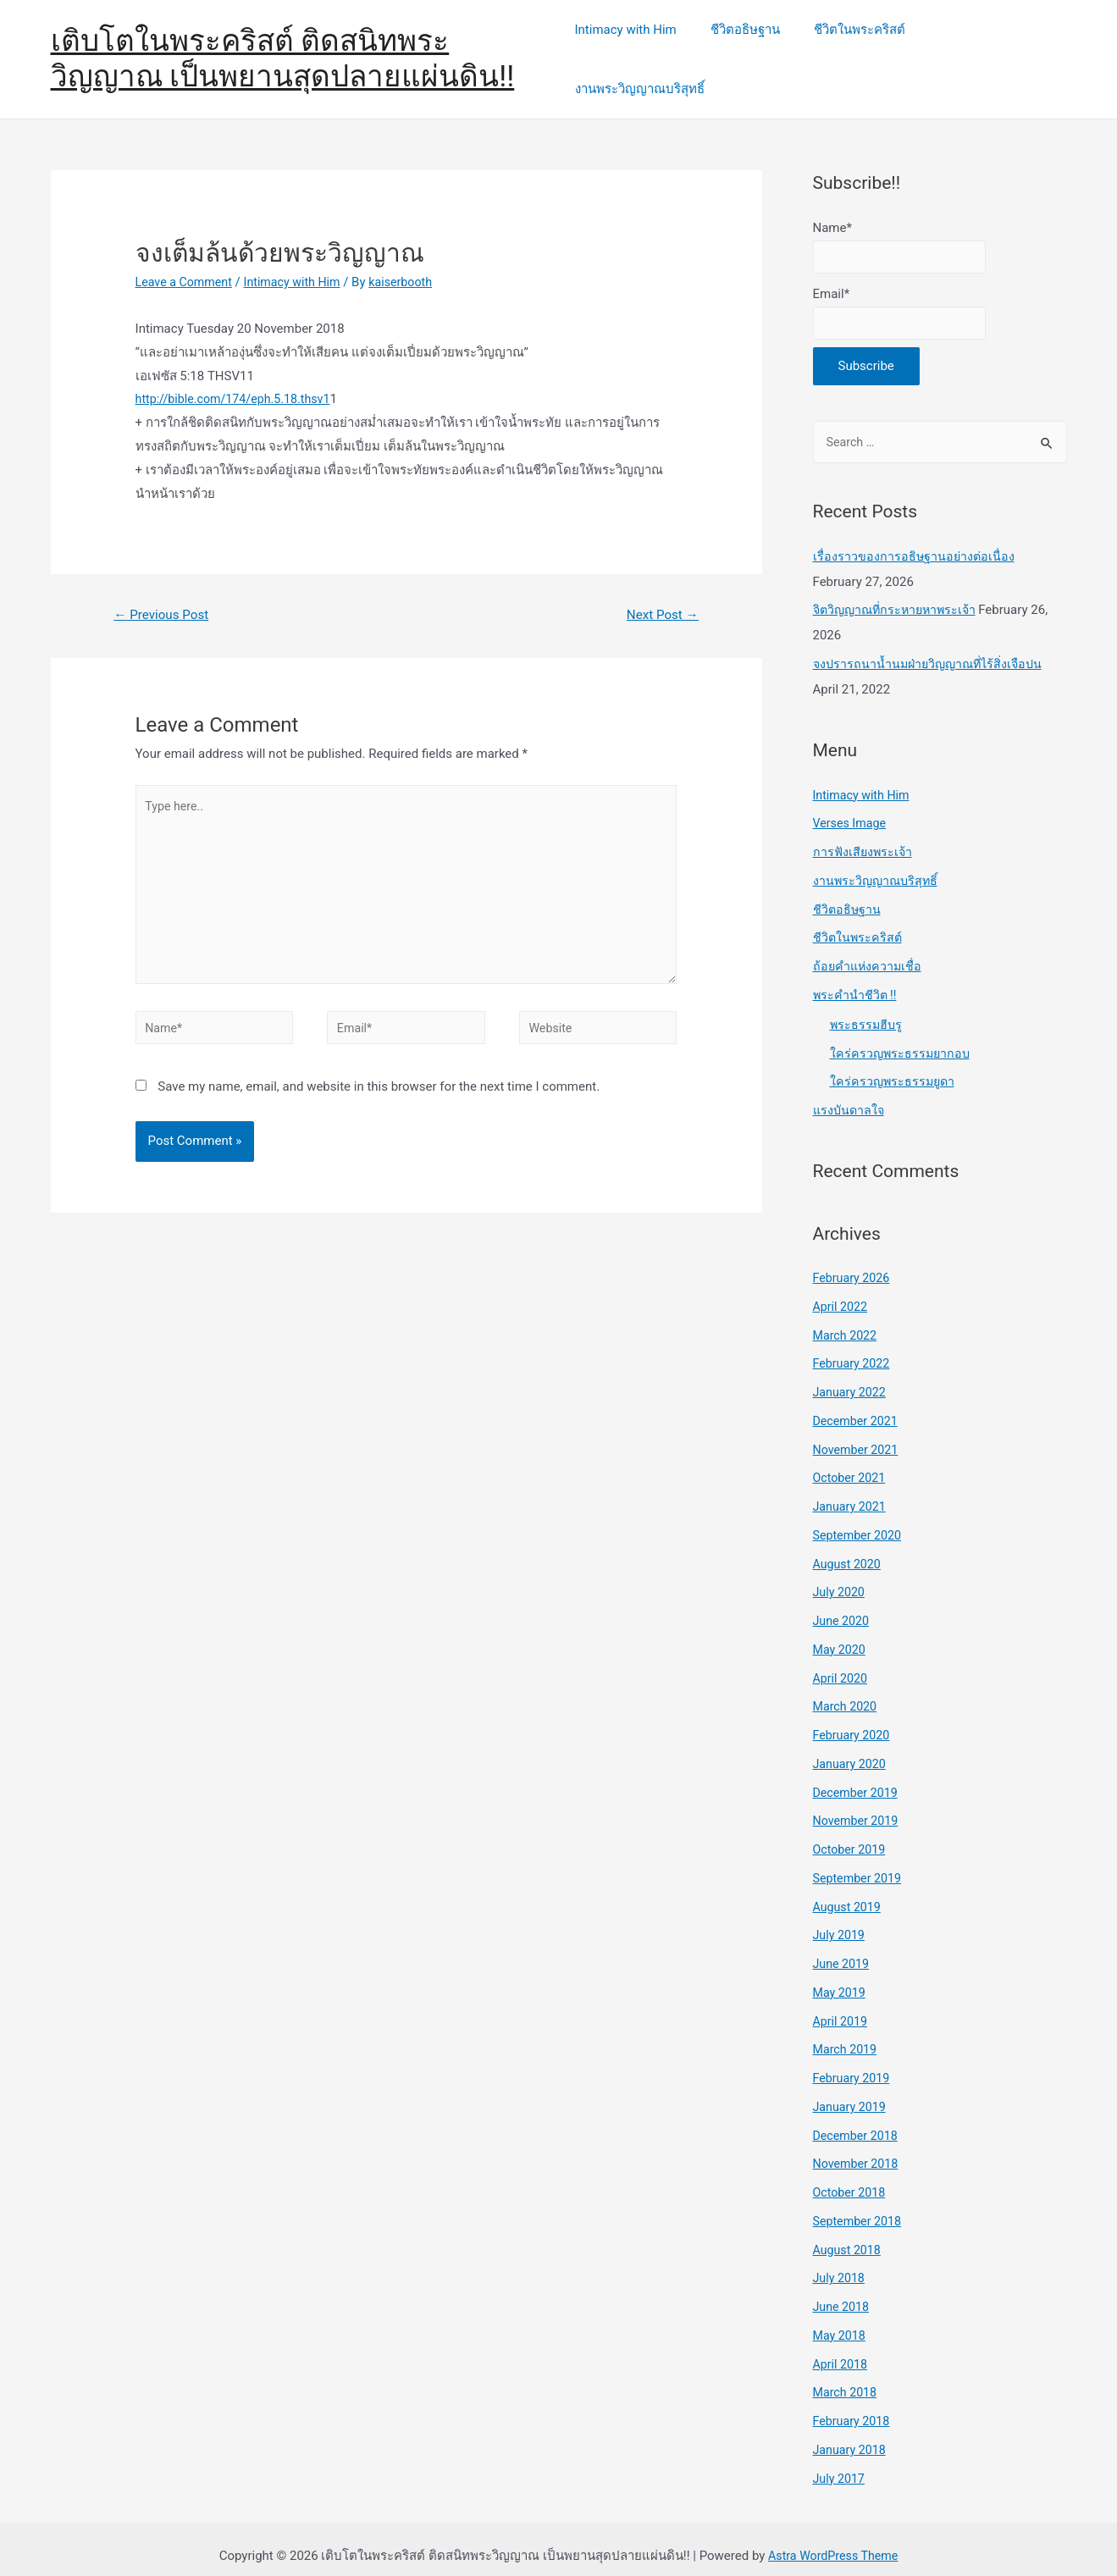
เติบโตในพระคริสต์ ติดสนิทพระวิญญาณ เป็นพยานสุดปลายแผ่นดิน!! (283, 48)
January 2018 (851, 2434)
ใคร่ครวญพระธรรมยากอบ (902, 1038)
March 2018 (847, 2377)
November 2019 (858, 1806)
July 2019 (840, 1920)
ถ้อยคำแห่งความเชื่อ (869, 951)
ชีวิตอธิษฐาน (747, 48)
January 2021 (851, 1492)
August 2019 (849, 1891)
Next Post (660, 593)
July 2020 (840, 1577)
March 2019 (847, 2035)
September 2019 (859, 1863)
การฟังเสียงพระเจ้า (864, 837)
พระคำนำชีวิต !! (856, 979)
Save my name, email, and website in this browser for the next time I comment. (379, 1078)
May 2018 (841, 2320)
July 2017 (840, 2463)
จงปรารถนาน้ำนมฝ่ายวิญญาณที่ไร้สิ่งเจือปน (932, 649)
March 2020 (847, 1692)
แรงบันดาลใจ (850, 1095)
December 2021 (858, 1405)
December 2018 (858, 2120)
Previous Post (164, 593)
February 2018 (853, 2406)
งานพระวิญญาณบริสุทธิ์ (989, 48)
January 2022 (851, 1377)
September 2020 (859, 1520)
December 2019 (858, 1777)
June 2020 (842, 1606)
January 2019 (851, 2091)
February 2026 (853, 1263)
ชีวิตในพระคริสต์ (853, 48)
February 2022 (853, 1349)
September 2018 (859, 2206)
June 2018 (842, 2292)
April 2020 (842, 1663)
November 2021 (858, 1434)
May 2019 (841, 1977)
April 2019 (842, 2006)
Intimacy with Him (636, 48)
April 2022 (842, 1291)
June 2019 (842, 1949)
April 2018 (842, 2349)
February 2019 (853, 2063)
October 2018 (851, 2178)
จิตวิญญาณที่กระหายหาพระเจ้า (899, 595)
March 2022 (847, 1320)
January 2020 (851, 1748)
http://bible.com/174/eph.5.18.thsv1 (238, 376)
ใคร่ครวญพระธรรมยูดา (894, 1067)
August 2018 (849, 2234)
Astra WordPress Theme (833, 2541)
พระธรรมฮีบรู (867, 1009)
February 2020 (853, 1720)
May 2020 (841, 1634)
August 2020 (849, 1548)
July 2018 (840, 2263)
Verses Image (851, 808)
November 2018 (858, 2149)
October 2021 (851, 1463)
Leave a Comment (186, 260)
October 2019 (851, 1835)
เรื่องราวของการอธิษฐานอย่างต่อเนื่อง (915, 541)
